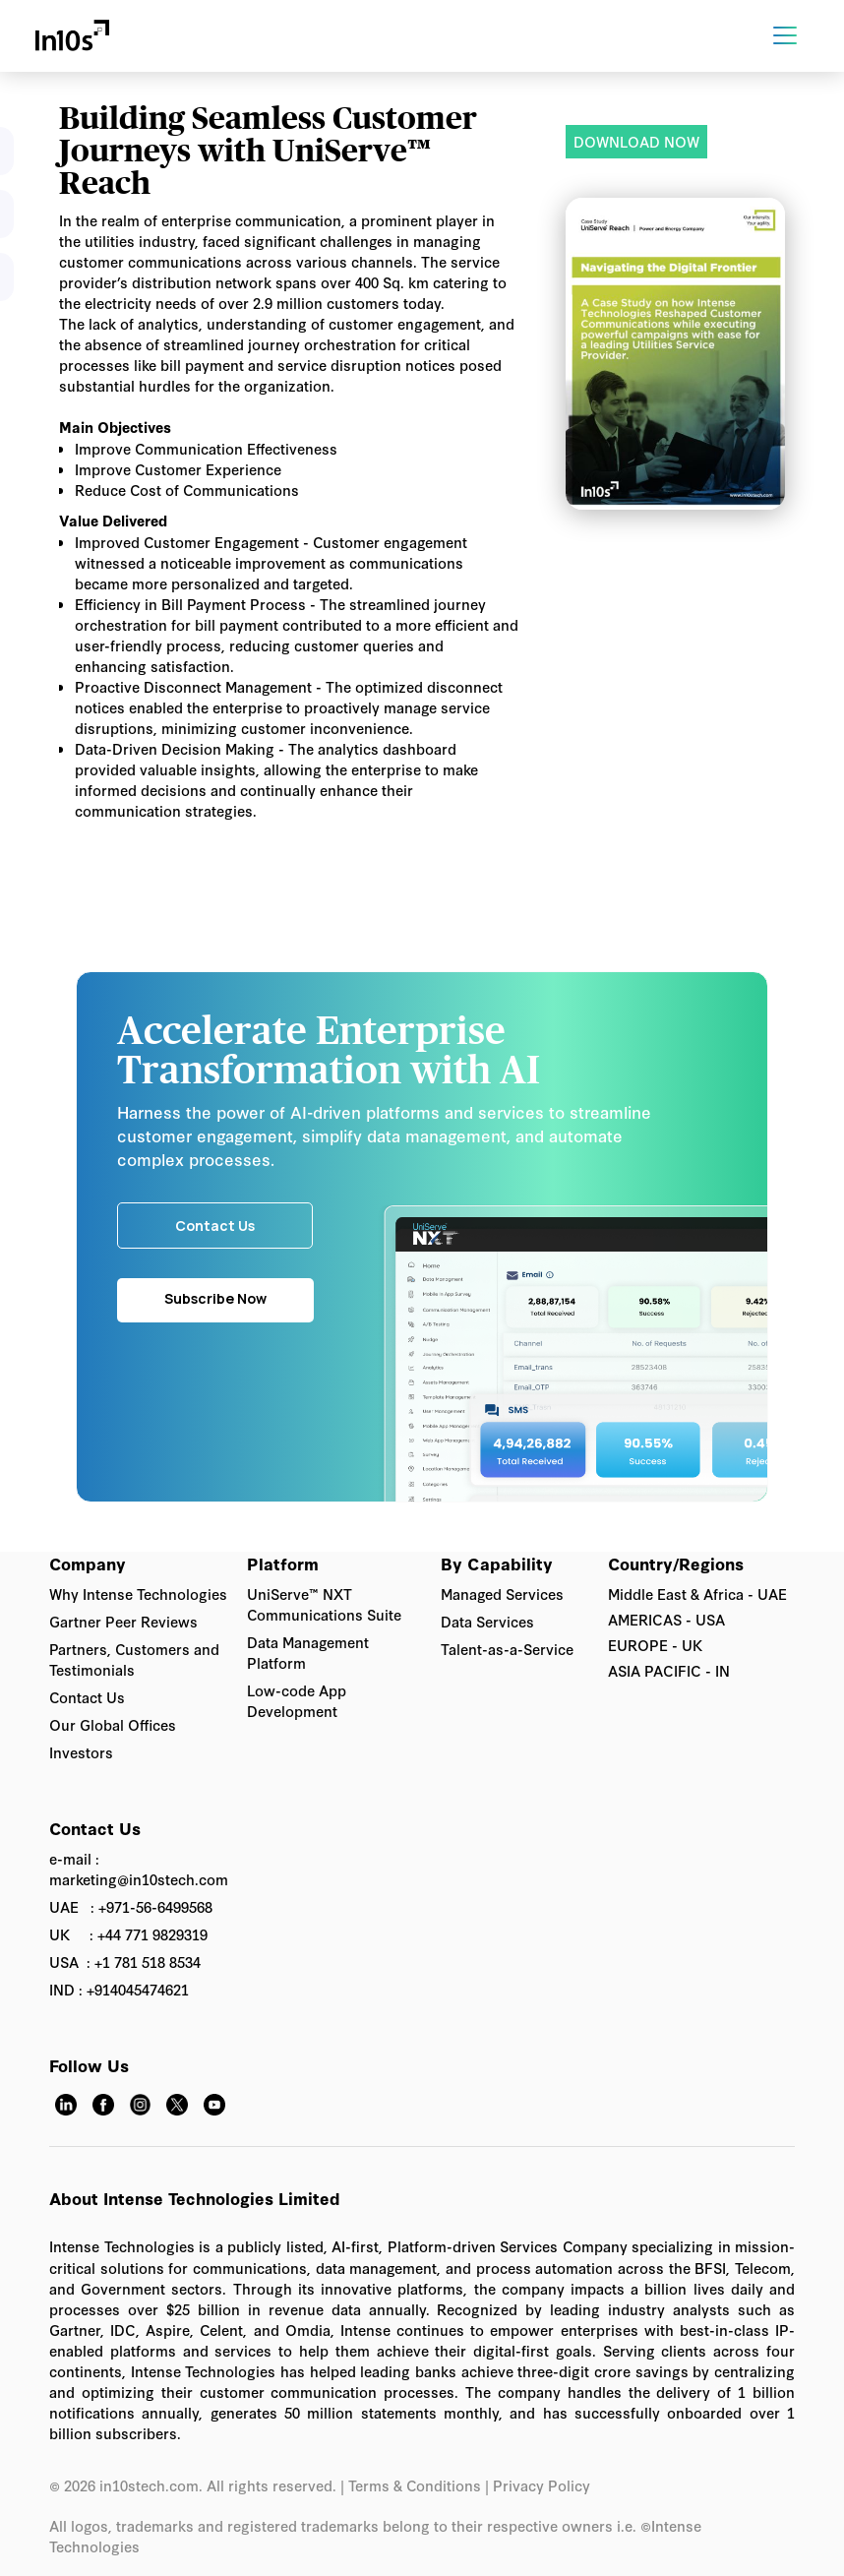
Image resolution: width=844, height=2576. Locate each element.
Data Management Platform (308, 1652)
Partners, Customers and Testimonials (134, 1659)
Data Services (487, 1621)
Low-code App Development (296, 1700)
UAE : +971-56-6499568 (130, 1906)
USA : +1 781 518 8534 (125, 1961)
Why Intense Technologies (138, 1593)
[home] (72, 36)
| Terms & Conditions (410, 2485)
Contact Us (87, 1697)
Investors (81, 1752)
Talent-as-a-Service (507, 1648)
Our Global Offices (112, 1724)
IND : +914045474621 (119, 1989)
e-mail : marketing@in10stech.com (138, 1868)
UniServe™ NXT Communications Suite (324, 1604)
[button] (792, 35)
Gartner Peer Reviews (123, 1621)
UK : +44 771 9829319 (128, 1934)
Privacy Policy (543, 2485)
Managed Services (502, 1593)
